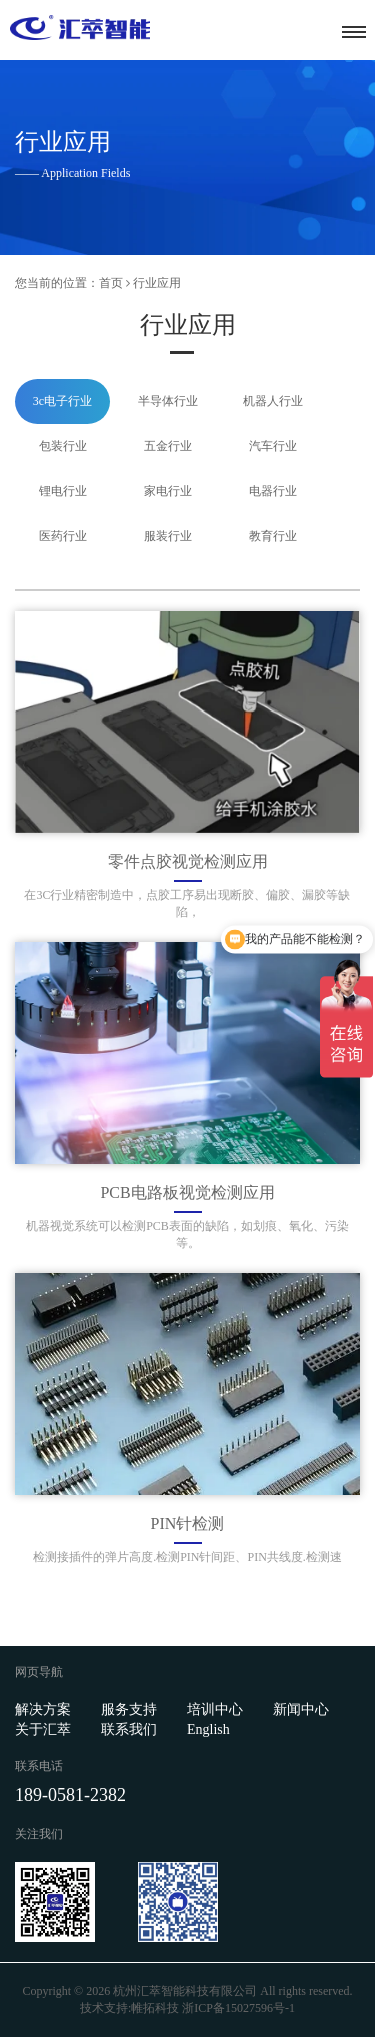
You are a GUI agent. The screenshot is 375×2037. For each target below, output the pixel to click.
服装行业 (168, 536)
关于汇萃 (43, 1729)
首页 (111, 283)
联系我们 (129, 1729)
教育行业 (273, 536)
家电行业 (168, 491)
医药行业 (63, 536)
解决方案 (43, 1709)
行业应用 (157, 283)
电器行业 (273, 491)
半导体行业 (168, 401)
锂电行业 (63, 491)
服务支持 (129, 1709)
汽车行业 (273, 446)
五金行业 (168, 446)
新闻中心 (301, 1709)
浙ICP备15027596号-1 (238, 2008)
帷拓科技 (155, 2008)
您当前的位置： (57, 283)
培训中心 (215, 1709)
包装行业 (63, 446)
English (208, 1729)
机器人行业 (273, 401)
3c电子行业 (62, 401)
